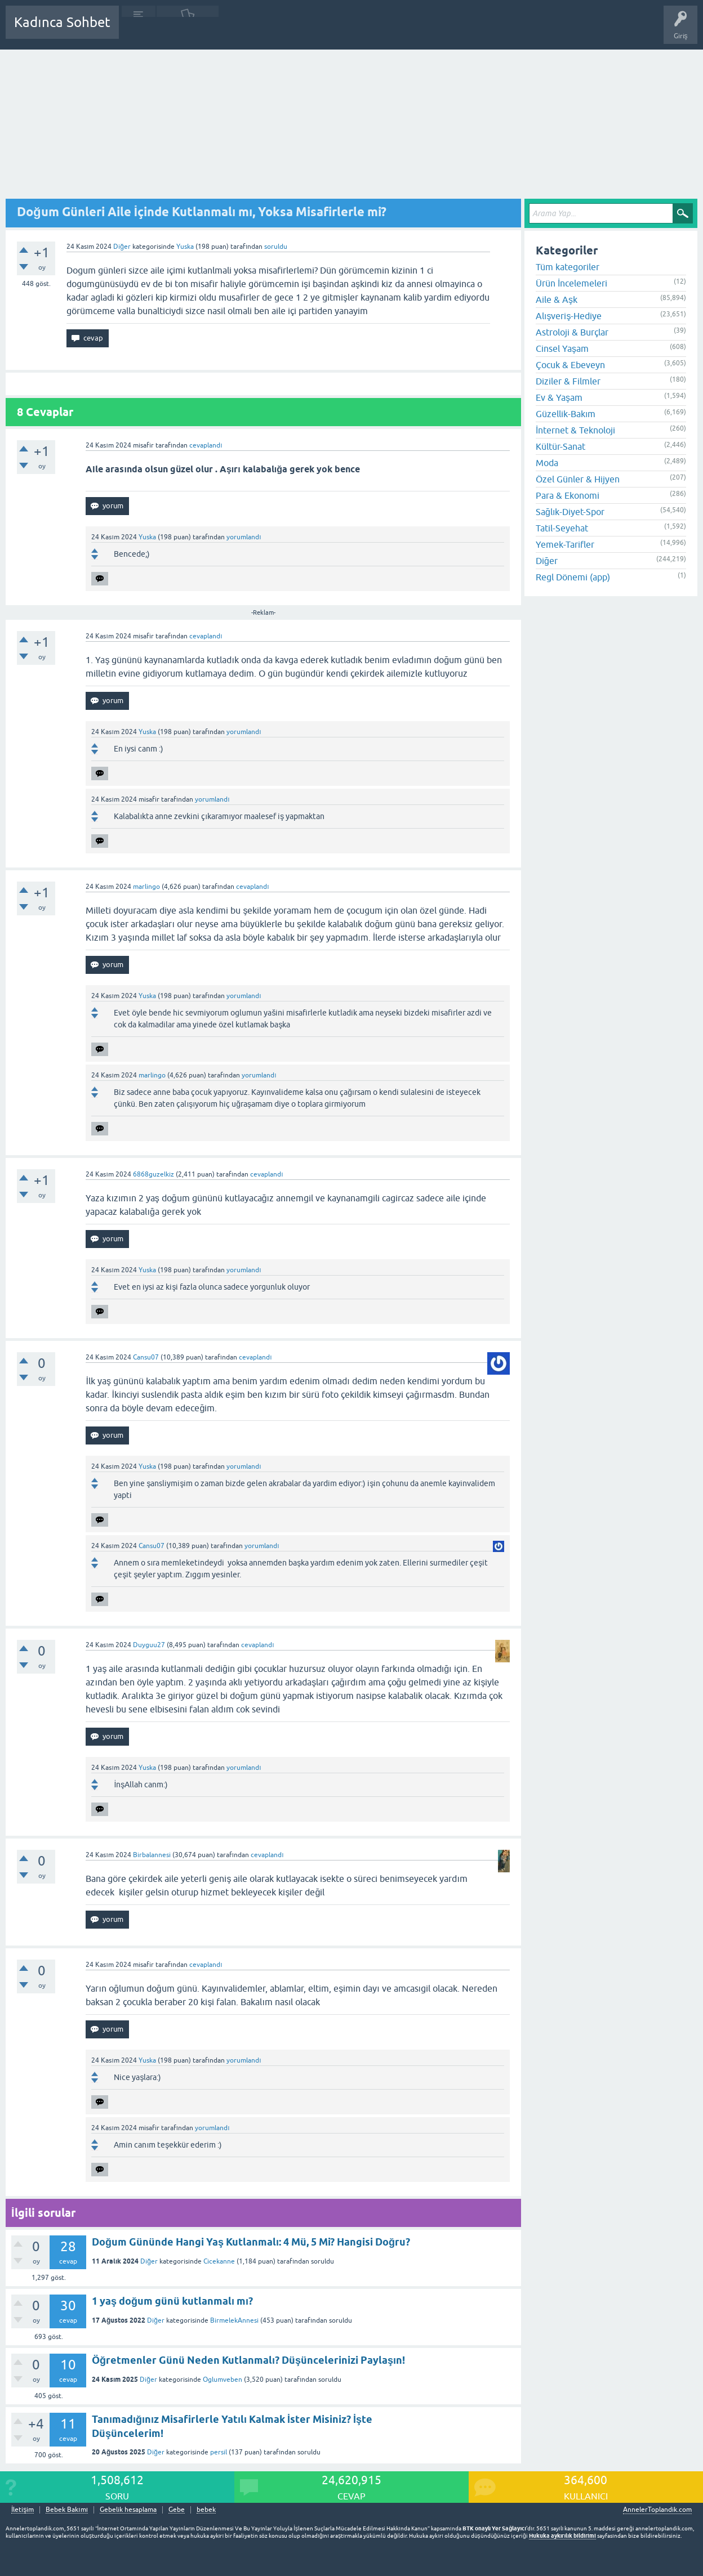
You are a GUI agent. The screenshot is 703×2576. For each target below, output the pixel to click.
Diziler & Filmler (568, 381)
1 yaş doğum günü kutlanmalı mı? (172, 2301)
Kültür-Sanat (560, 446)
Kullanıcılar (290, 30)
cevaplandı (205, 445)
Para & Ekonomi (567, 495)
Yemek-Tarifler (565, 544)
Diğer (122, 247)
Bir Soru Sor (336, 30)
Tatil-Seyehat (562, 528)
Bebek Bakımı (461, 30)
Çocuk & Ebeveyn (570, 365)
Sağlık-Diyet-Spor (570, 512)
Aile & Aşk (556, 299)
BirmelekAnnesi (234, 2320)
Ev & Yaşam (559, 397)
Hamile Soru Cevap (396, 30)
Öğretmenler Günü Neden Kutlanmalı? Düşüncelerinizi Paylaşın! (248, 2360)
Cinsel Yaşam (562, 348)
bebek (206, 2510)
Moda (547, 463)
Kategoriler (243, 30)
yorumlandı (243, 537)
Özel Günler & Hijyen (578, 479)
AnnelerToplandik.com (657, 2510)
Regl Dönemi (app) (573, 577)
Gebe (176, 2510)
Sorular (138, 30)
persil (218, 2452)
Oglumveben (222, 2379)
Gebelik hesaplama (128, 2510)
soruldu (275, 247)
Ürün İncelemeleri (571, 283)
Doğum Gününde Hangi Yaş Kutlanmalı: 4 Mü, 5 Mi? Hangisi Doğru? (251, 2242)
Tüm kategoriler (567, 267)
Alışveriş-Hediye (569, 316)
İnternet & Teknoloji (575, 430)
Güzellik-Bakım (565, 414)
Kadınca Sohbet (62, 22)
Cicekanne (219, 2261)
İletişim (22, 2510)
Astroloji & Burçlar (572, 332)
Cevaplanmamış (187, 30)
